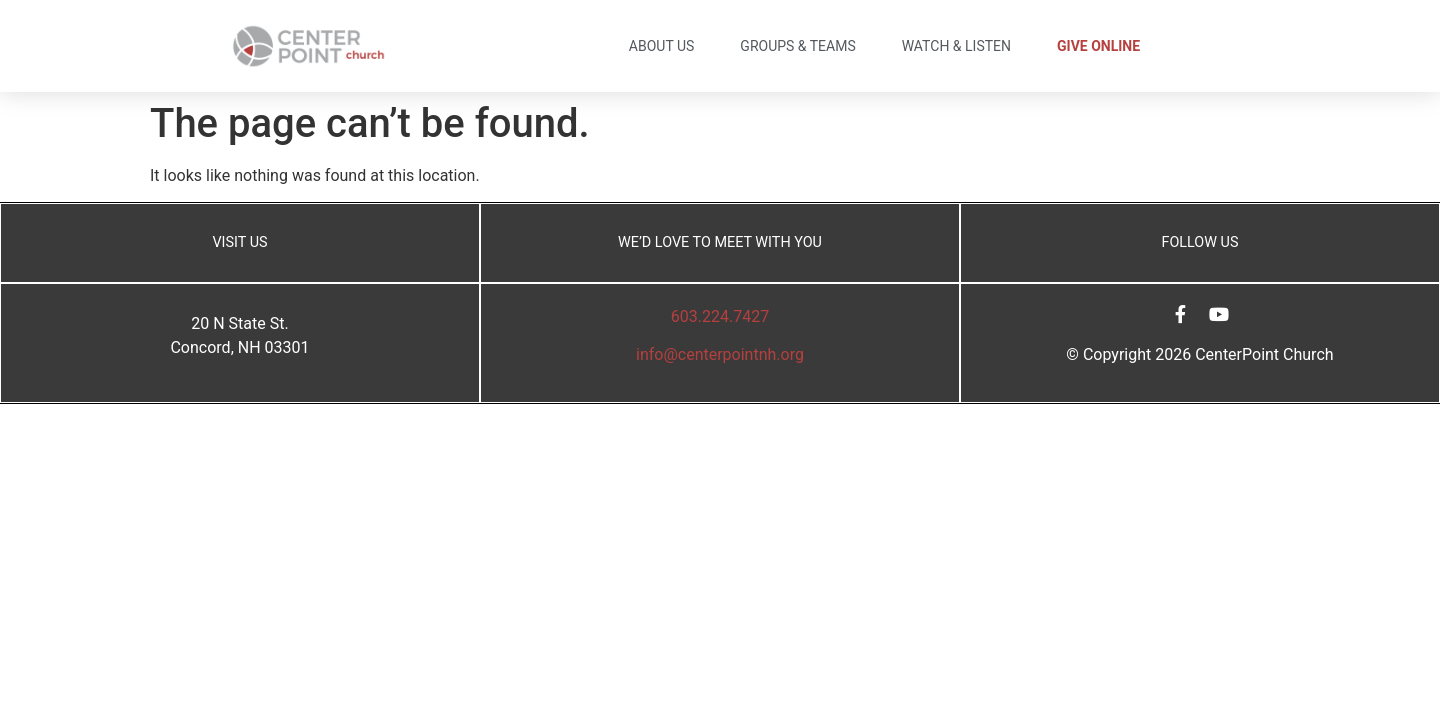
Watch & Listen (956, 46)
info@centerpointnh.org (720, 354)
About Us (662, 46)
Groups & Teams (797, 46)
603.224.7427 (720, 316)
